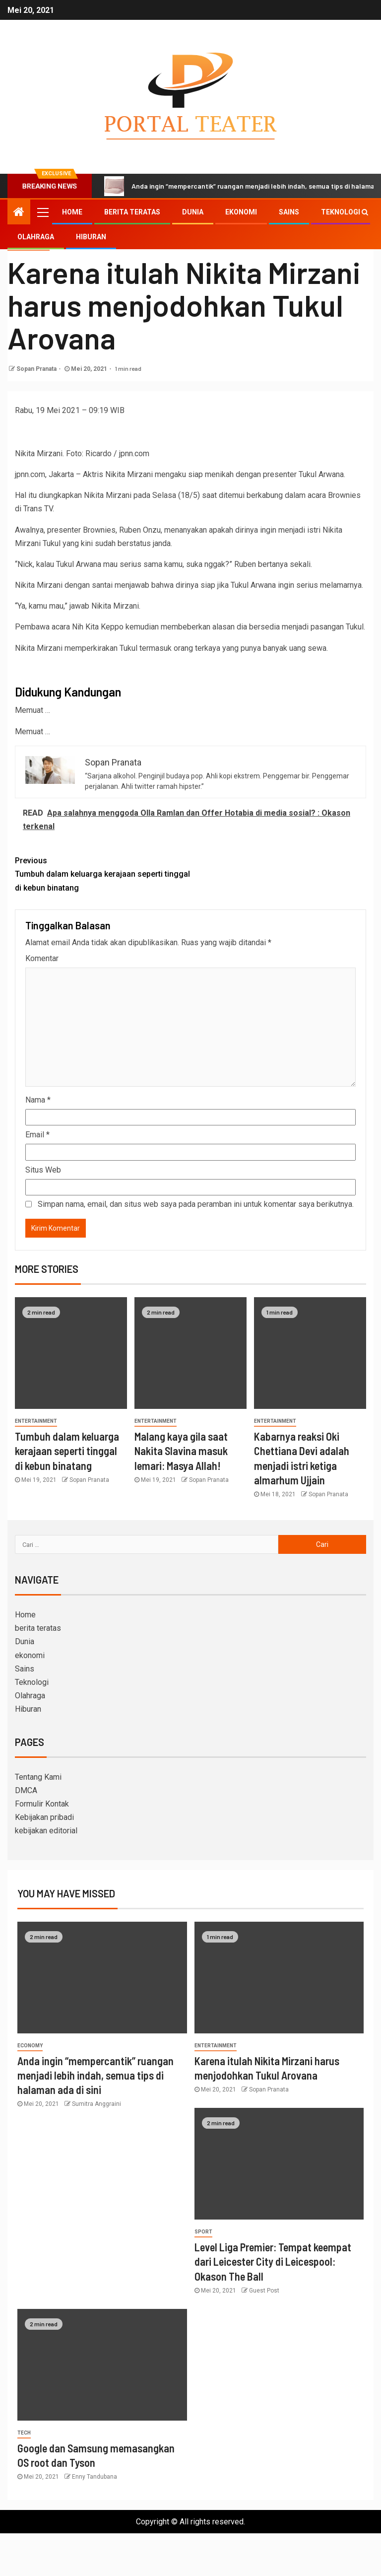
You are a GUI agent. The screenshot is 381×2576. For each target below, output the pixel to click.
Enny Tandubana (94, 2476)
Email (37, 1134)
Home (72, 212)
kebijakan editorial (46, 1830)
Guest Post (264, 2290)
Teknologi (340, 212)
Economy (30, 2045)
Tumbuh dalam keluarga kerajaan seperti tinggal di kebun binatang (102, 873)
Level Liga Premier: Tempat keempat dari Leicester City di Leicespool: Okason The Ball (272, 2261)
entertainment (36, 1421)
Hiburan (91, 237)
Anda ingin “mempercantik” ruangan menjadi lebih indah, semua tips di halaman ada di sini (95, 2075)
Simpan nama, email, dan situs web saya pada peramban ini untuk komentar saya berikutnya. (196, 1204)
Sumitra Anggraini (96, 2103)
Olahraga (35, 237)
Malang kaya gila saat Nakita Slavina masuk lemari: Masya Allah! (181, 1451)
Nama (38, 1100)
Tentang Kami (38, 1777)
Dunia (192, 212)
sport (203, 2231)
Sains (289, 212)
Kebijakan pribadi (44, 1817)
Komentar (42, 958)
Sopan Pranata (36, 368)
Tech (24, 2433)
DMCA (26, 1790)
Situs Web (43, 1170)
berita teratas (132, 212)
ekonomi (241, 212)
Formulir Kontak (42, 1804)
